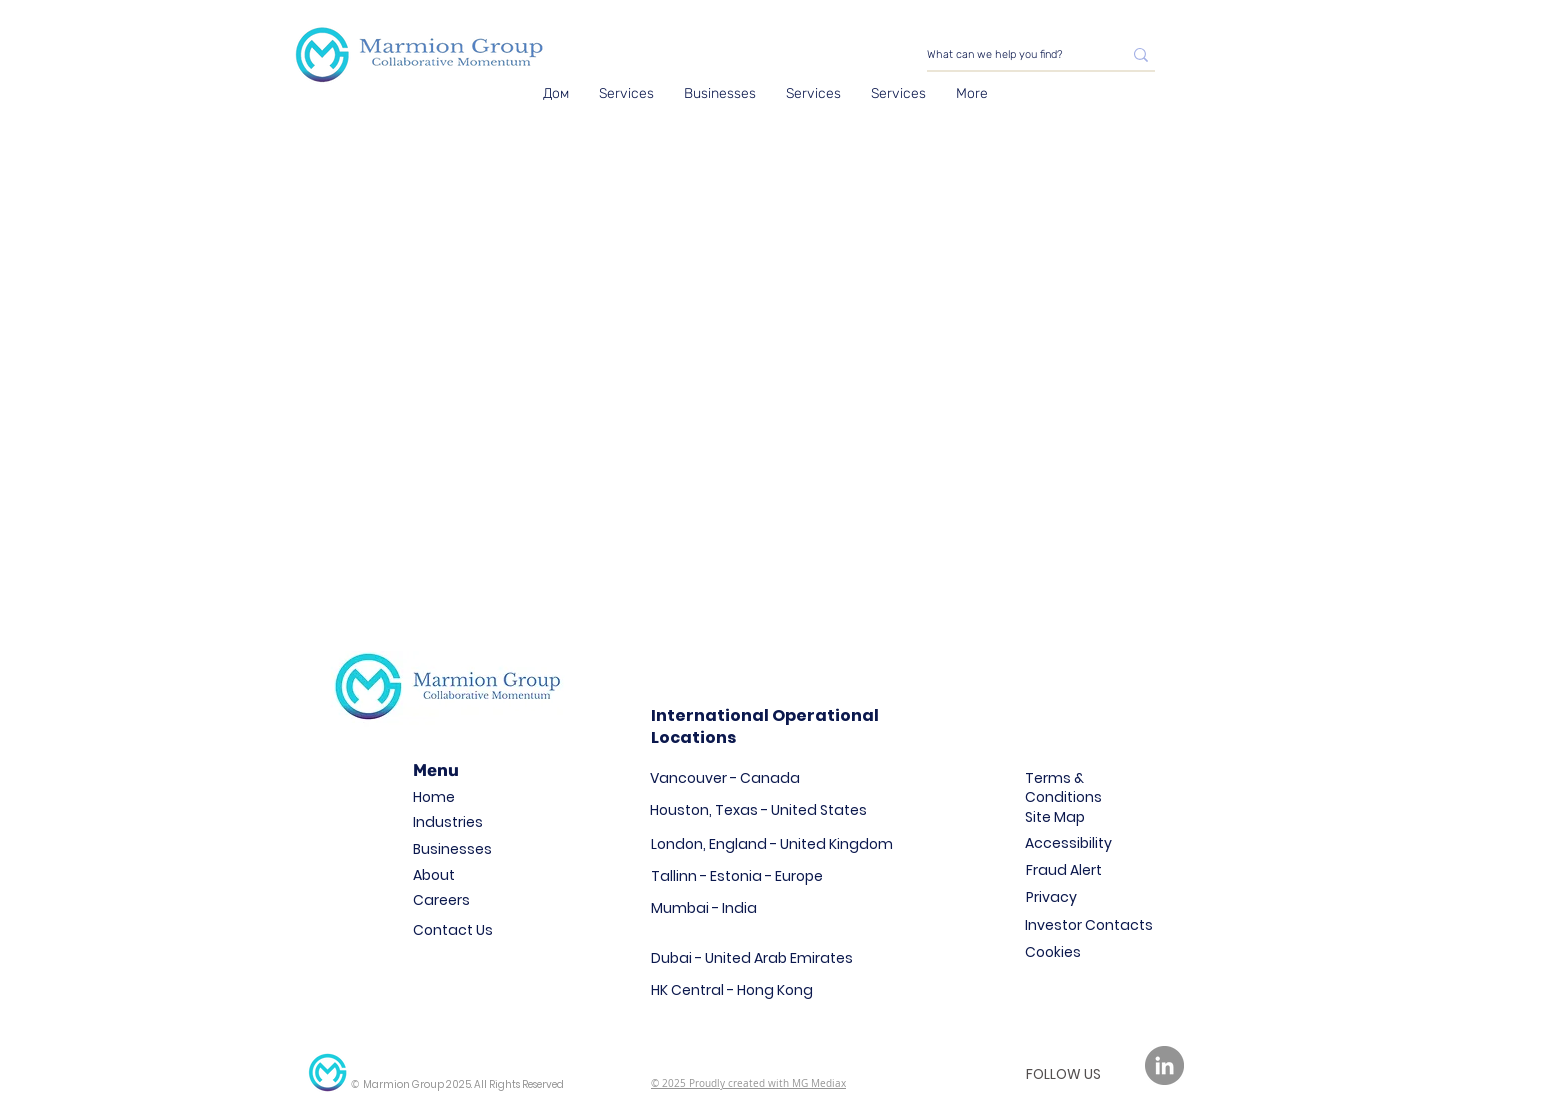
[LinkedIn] (1164, 1065)
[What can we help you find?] (1009, 54)
